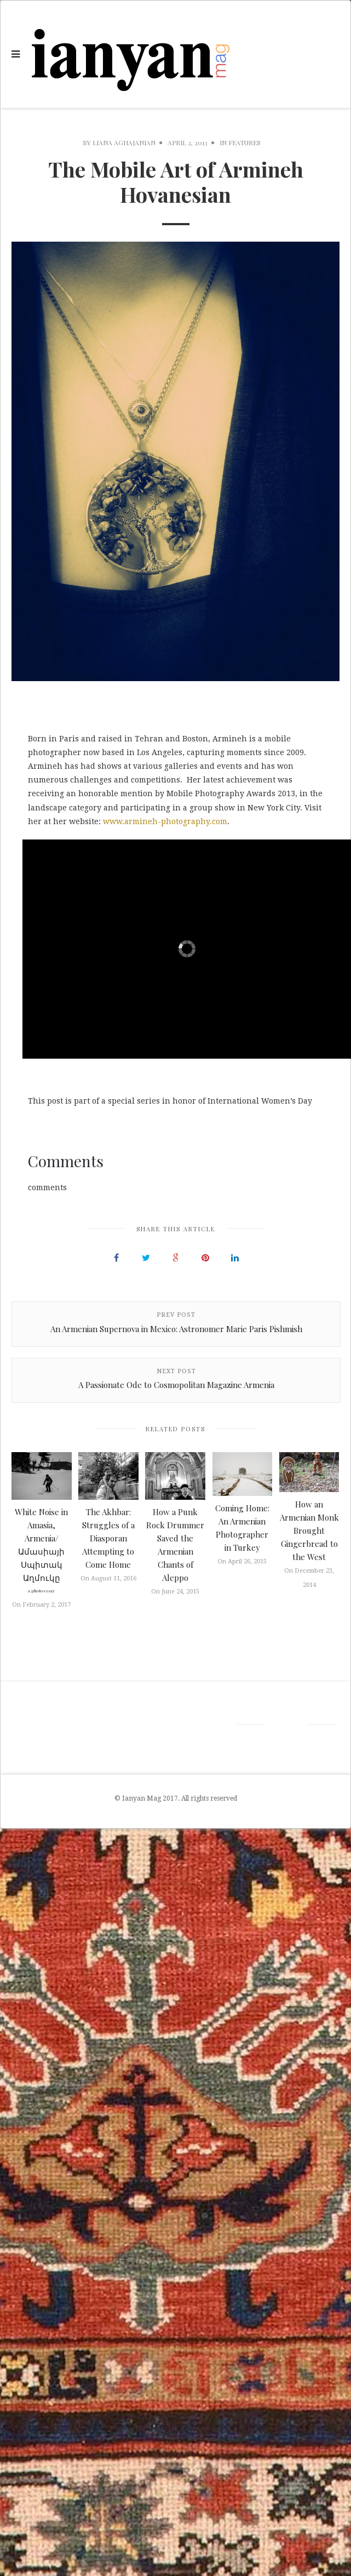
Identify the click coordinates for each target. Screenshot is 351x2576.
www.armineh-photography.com (165, 821)
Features (244, 142)
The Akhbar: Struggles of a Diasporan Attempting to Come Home (108, 1538)
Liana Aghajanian (124, 142)
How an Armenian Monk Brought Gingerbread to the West (309, 1530)
